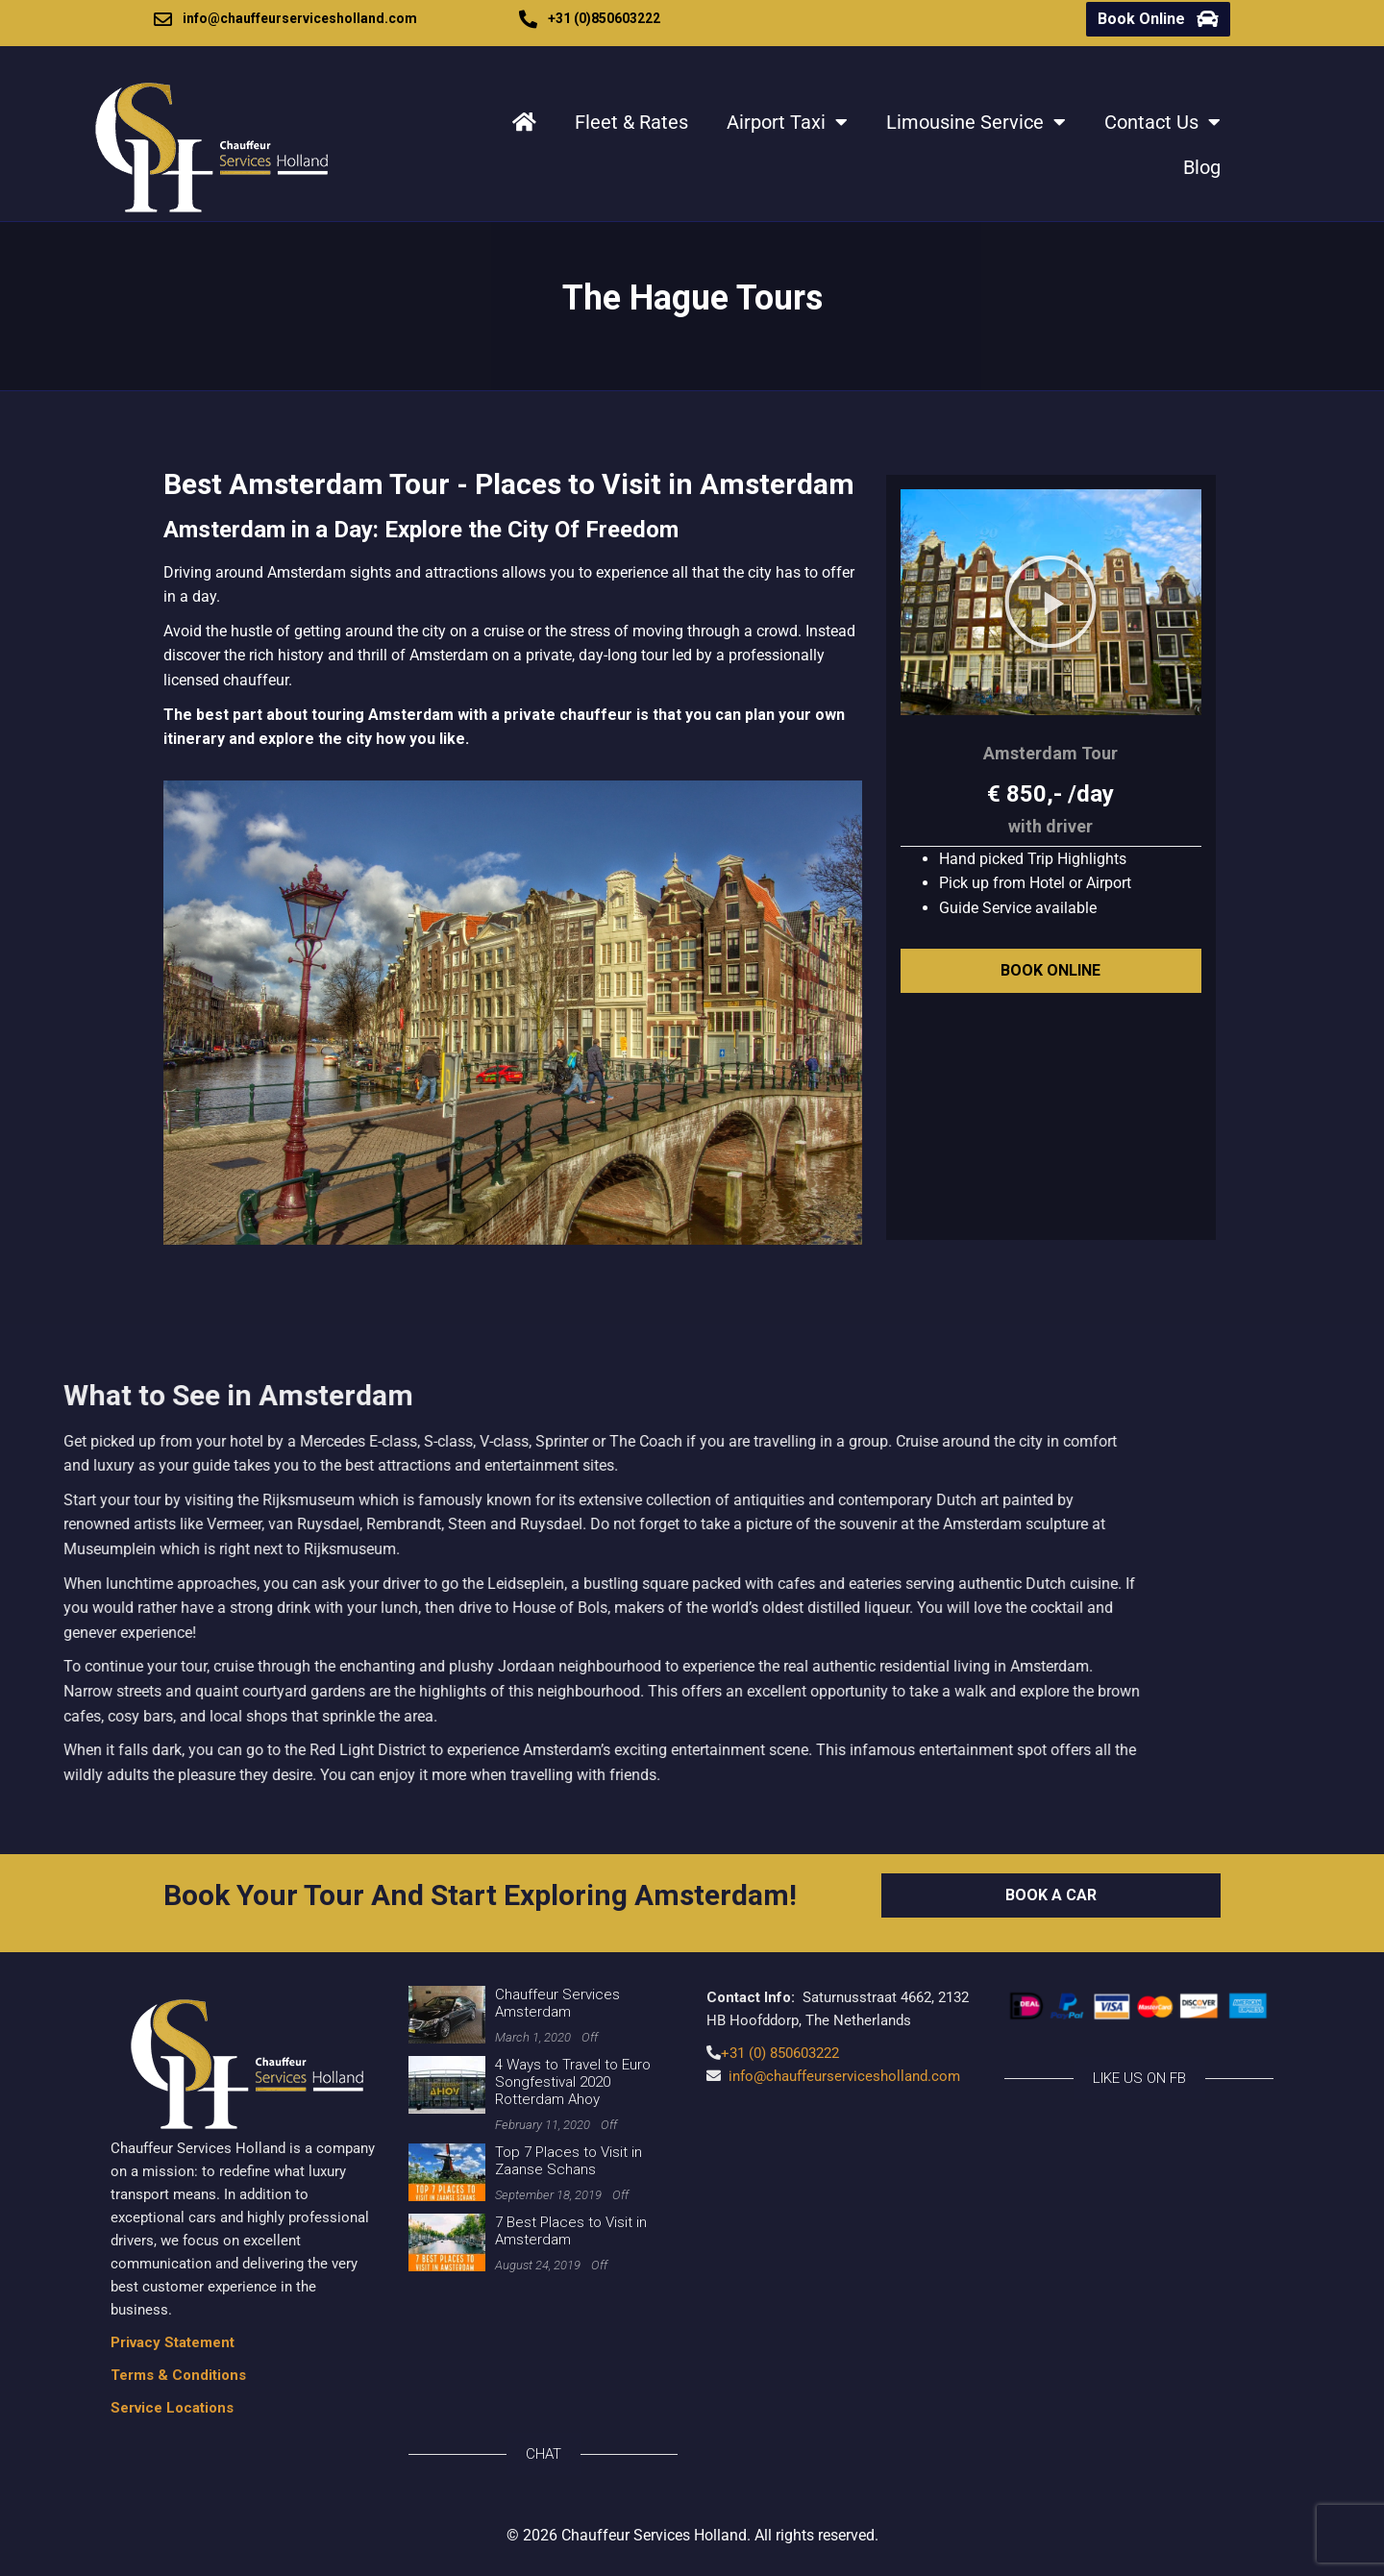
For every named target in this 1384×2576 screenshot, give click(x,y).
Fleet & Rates (631, 122)
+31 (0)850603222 (604, 18)
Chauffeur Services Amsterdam (557, 2003)
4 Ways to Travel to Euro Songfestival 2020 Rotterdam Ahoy (573, 2082)
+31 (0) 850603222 (780, 2053)
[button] (1050, 602)
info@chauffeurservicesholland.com (300, 18)
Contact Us (1162, 122)
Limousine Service (976, 122)
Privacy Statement (173, 2342)
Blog (1202, 167)
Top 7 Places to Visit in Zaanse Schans (568, 2160)
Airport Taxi (787, 122)
